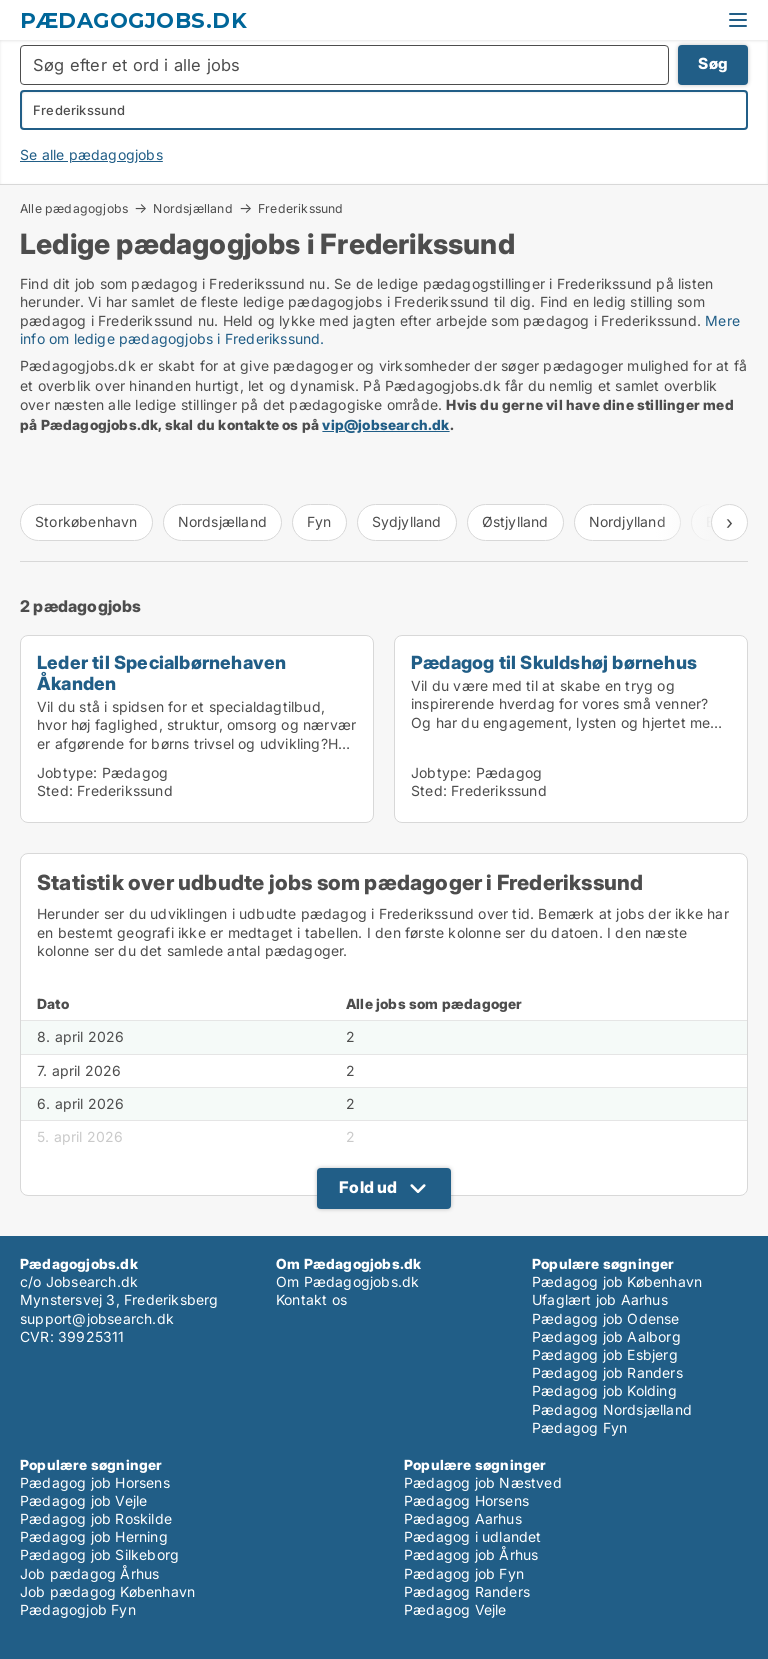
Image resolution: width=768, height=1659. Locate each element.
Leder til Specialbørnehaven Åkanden (161, 672)
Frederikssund (301, 209)
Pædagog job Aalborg (606, 1336)
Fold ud (368, 1187)
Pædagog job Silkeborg (99, 1554)
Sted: (55, 790)
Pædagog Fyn (579, 1427)
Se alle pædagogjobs (91, 154)
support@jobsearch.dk (97, 1318)
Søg (713, 63)
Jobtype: (67, 772)
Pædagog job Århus (471, 1554)
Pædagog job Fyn (464, 1573)
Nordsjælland (192, 208)
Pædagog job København (617, 1281)
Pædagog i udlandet (473, 1536)
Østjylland (515, 521)
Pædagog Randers (467, 1591)
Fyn (319, 521)
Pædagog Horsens (466, 1500)
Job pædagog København (107, 1591)
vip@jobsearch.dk (385, 424)
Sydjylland (407, 521)
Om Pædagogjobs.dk (347, 1281)
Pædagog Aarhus (463, 1518)
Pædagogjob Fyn (78, 1609)
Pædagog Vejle (455, 1609)
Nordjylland (627, 521)
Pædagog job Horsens (95, 1482)
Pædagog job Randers (607, 1372)
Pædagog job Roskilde (96, 1518)
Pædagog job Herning (94, 1536)
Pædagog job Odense (606, 1318)
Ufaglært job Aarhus (600, 1299)
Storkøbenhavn (86, 521)
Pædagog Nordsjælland (612, 1409)
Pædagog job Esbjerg (605, 1354)
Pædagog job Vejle (83, 1500)
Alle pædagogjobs (74, 208)
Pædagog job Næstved (483, 1482)
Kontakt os (311, 1299)
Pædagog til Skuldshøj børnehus (554, 662)
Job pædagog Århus (89, 1573)
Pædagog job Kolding (604, 1390)
